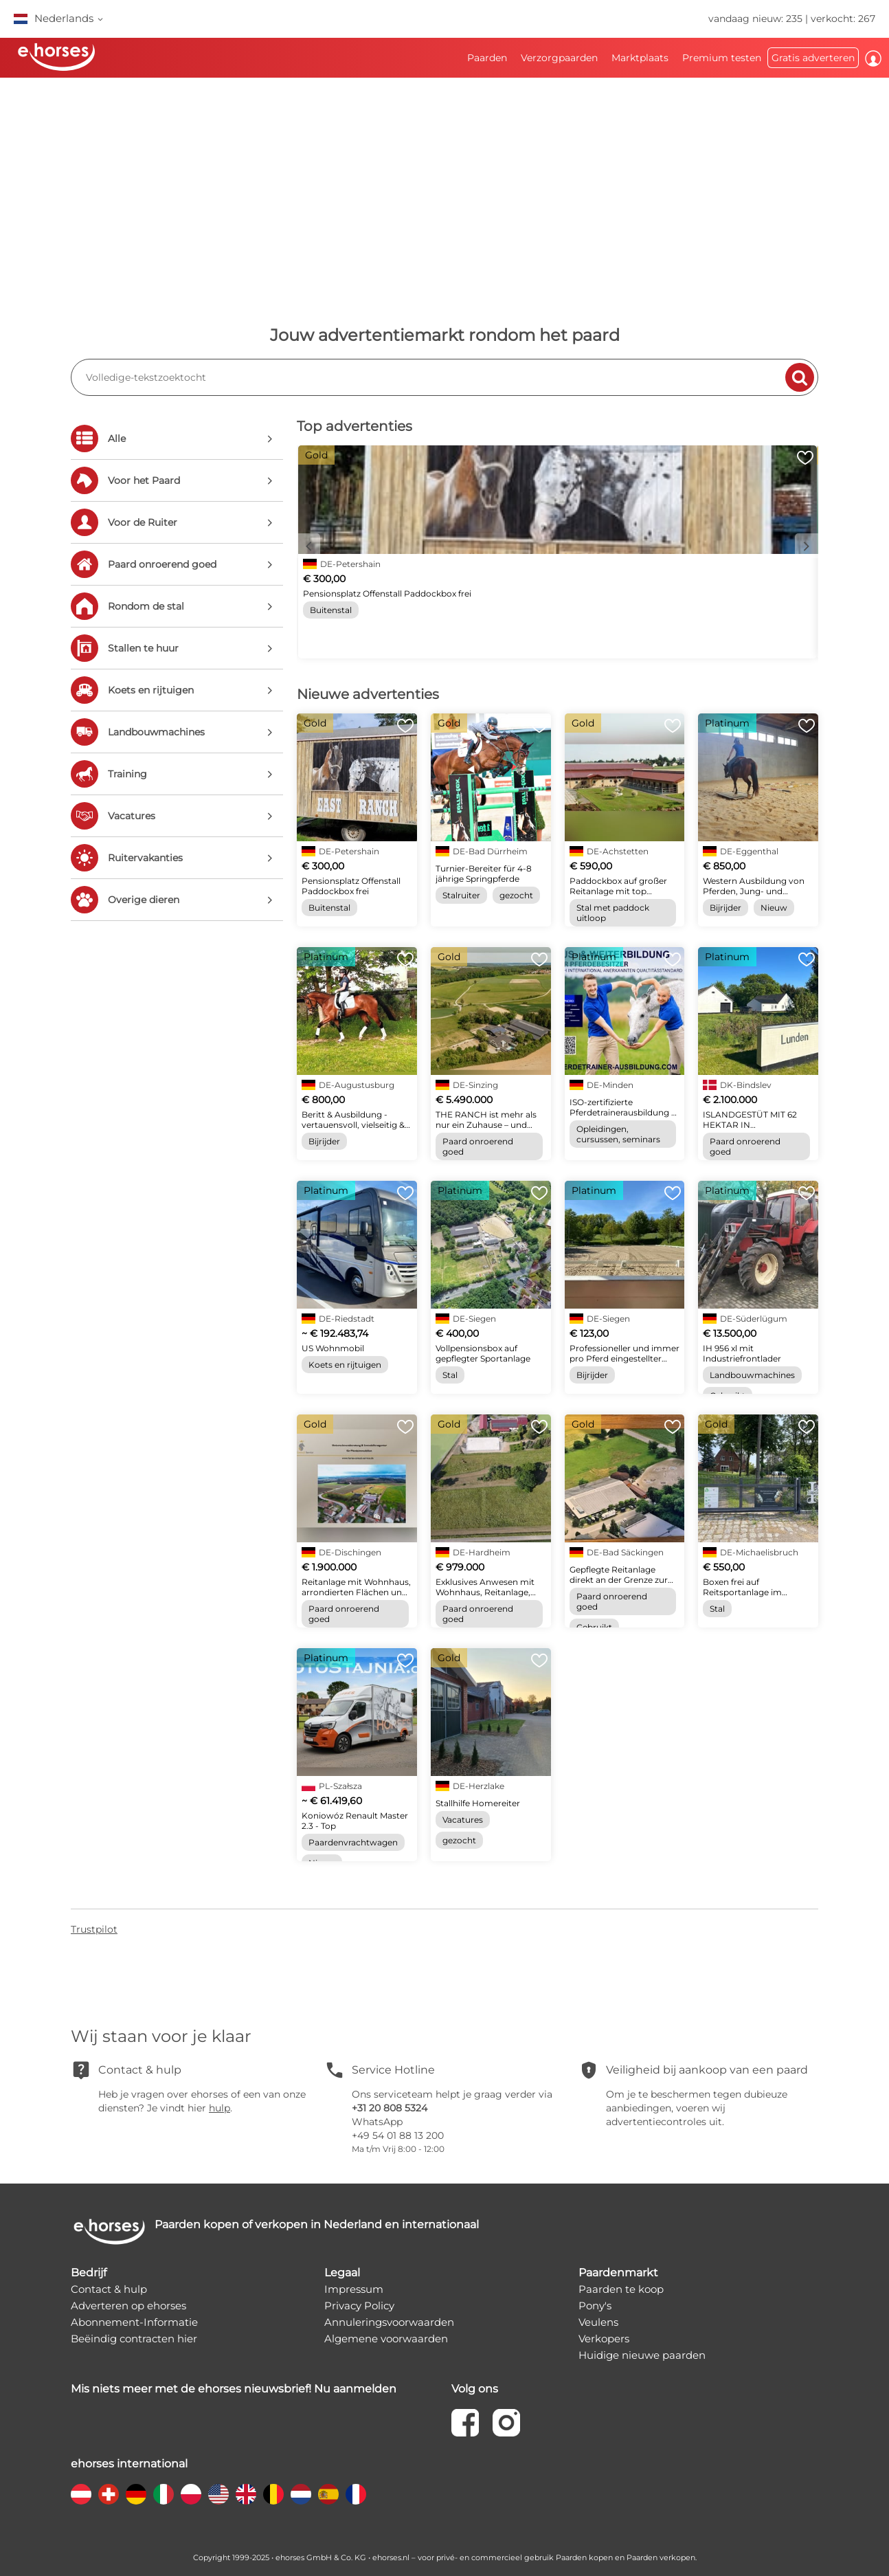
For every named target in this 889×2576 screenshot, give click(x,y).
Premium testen (721, 58)
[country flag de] (136, 2494)
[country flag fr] (356, 2494)
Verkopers (603, 2338)
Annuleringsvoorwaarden (389, 2322)
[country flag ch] (108, 2494)
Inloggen (873, 58)
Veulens (598, 2322)
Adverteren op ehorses (128, 2305)
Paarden (487, 58)
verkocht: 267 (843, 18)
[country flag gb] (246, 2494)
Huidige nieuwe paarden (642, 2355)
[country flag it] (163, 2494)
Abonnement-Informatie (134, 2322)
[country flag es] (328, 2494)
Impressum (353, 2289)
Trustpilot (94, 1929)
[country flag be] (273, 2494)
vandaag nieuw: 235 (755, 18)
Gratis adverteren (813, 58)
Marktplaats (639, 58)
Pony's (594, 2305)
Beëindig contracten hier (134, 2338)
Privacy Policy (359, 2305)
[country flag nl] (301, 2494)
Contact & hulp (109, 2289)
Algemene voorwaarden (386, 2338)
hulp (219, 2108)
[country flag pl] (191, 2494)
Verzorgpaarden (559, 58)
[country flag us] (218, 2494)
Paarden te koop (621, 2289)
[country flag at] (81, 2494)
